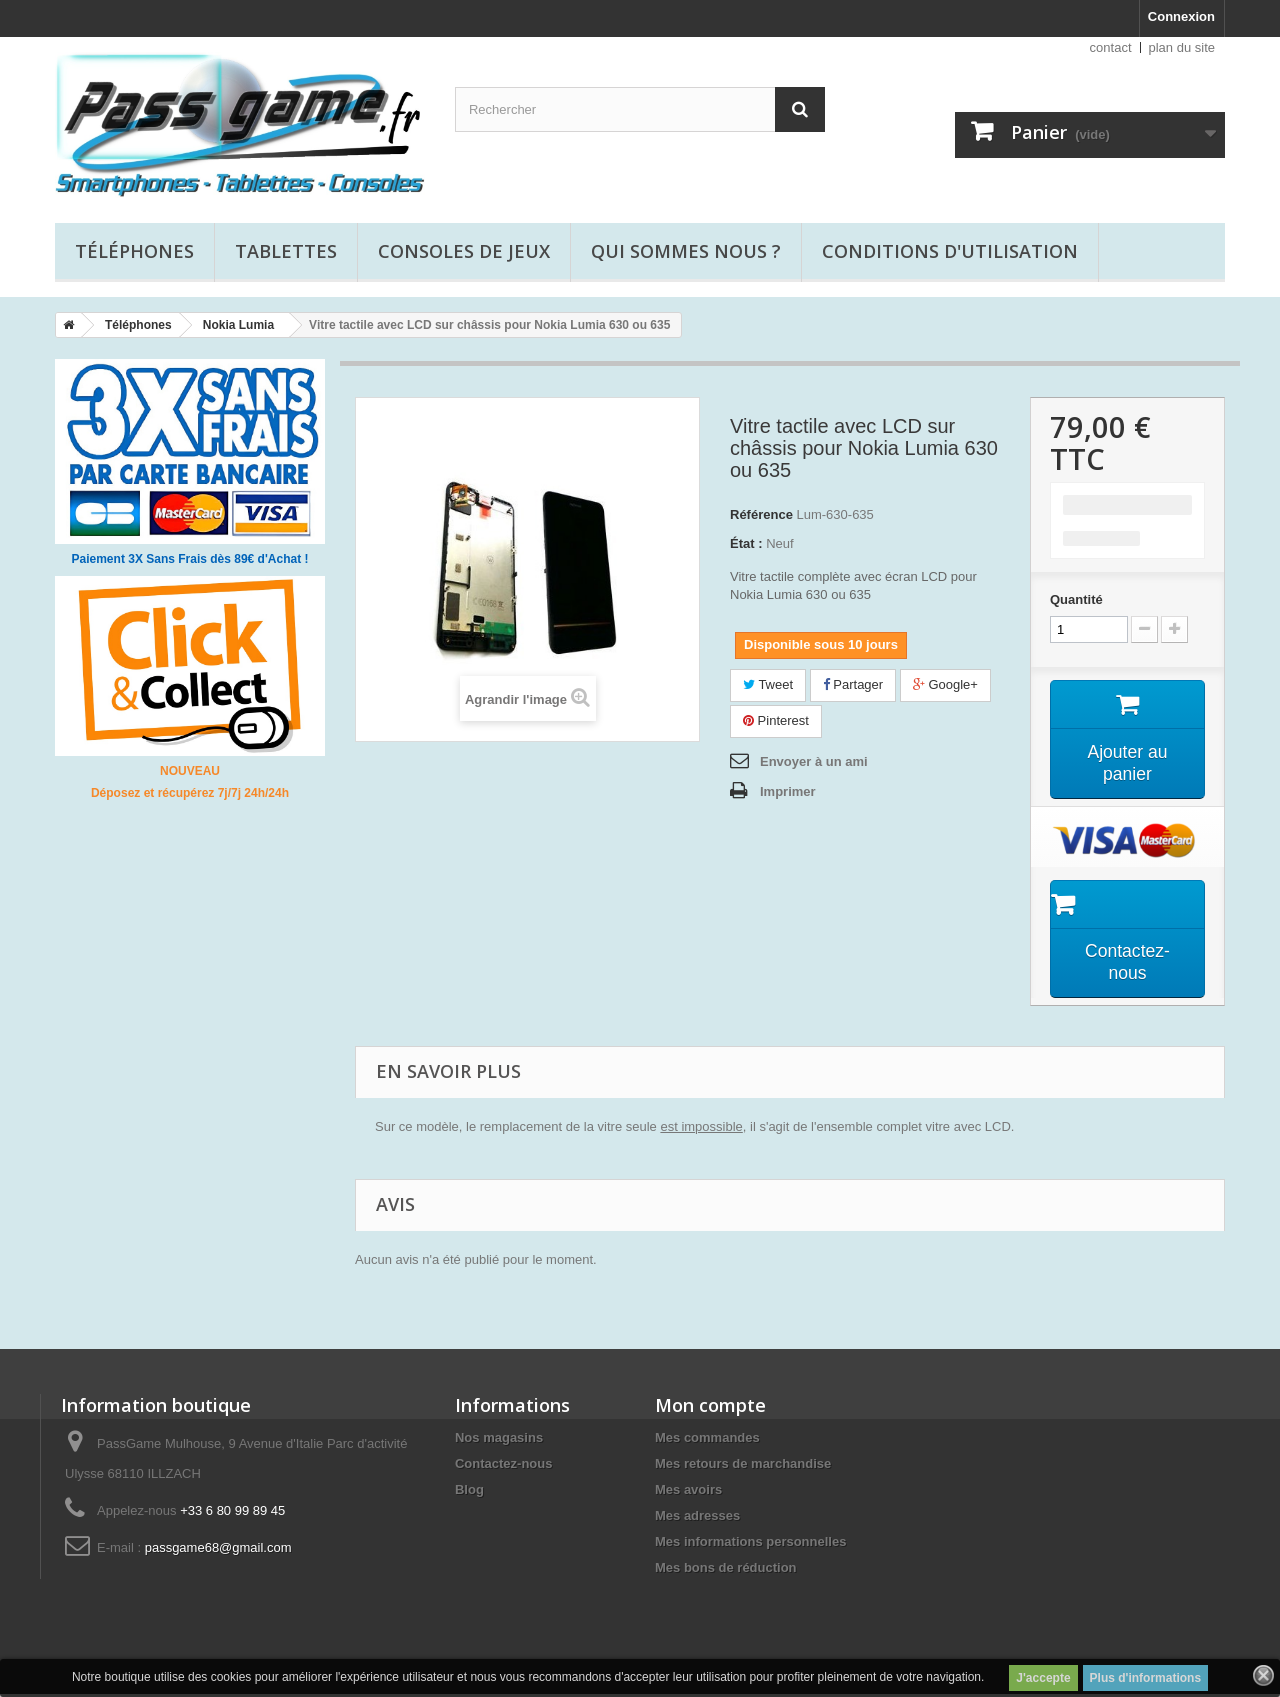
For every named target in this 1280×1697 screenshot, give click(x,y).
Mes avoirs (688, 1492)
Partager (853, 684)
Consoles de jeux (464, 251)
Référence (761, 514)
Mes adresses (697, 1518)
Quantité (1076, 599)
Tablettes (286, 251)
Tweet (768, 684)
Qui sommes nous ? (686, 251)
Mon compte (710, 1408)
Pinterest (776, 720)
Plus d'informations (1146, 1678)
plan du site (1182, 47)
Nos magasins (499, 1440)
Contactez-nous (504, 1466)
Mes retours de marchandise (743, 1466)
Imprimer (788, 791)
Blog (469, 1492)
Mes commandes (707, 1440)
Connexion (1181, 16)
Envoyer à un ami (814, 761)
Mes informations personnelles (750, 1544)
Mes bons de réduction (726, 1570)
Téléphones (134, 251)
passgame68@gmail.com (218, 1550)
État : (746, 543)
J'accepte (1043, 1678)
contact (1111, 47)
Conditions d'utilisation (950, 251)
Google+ (945, 684)
